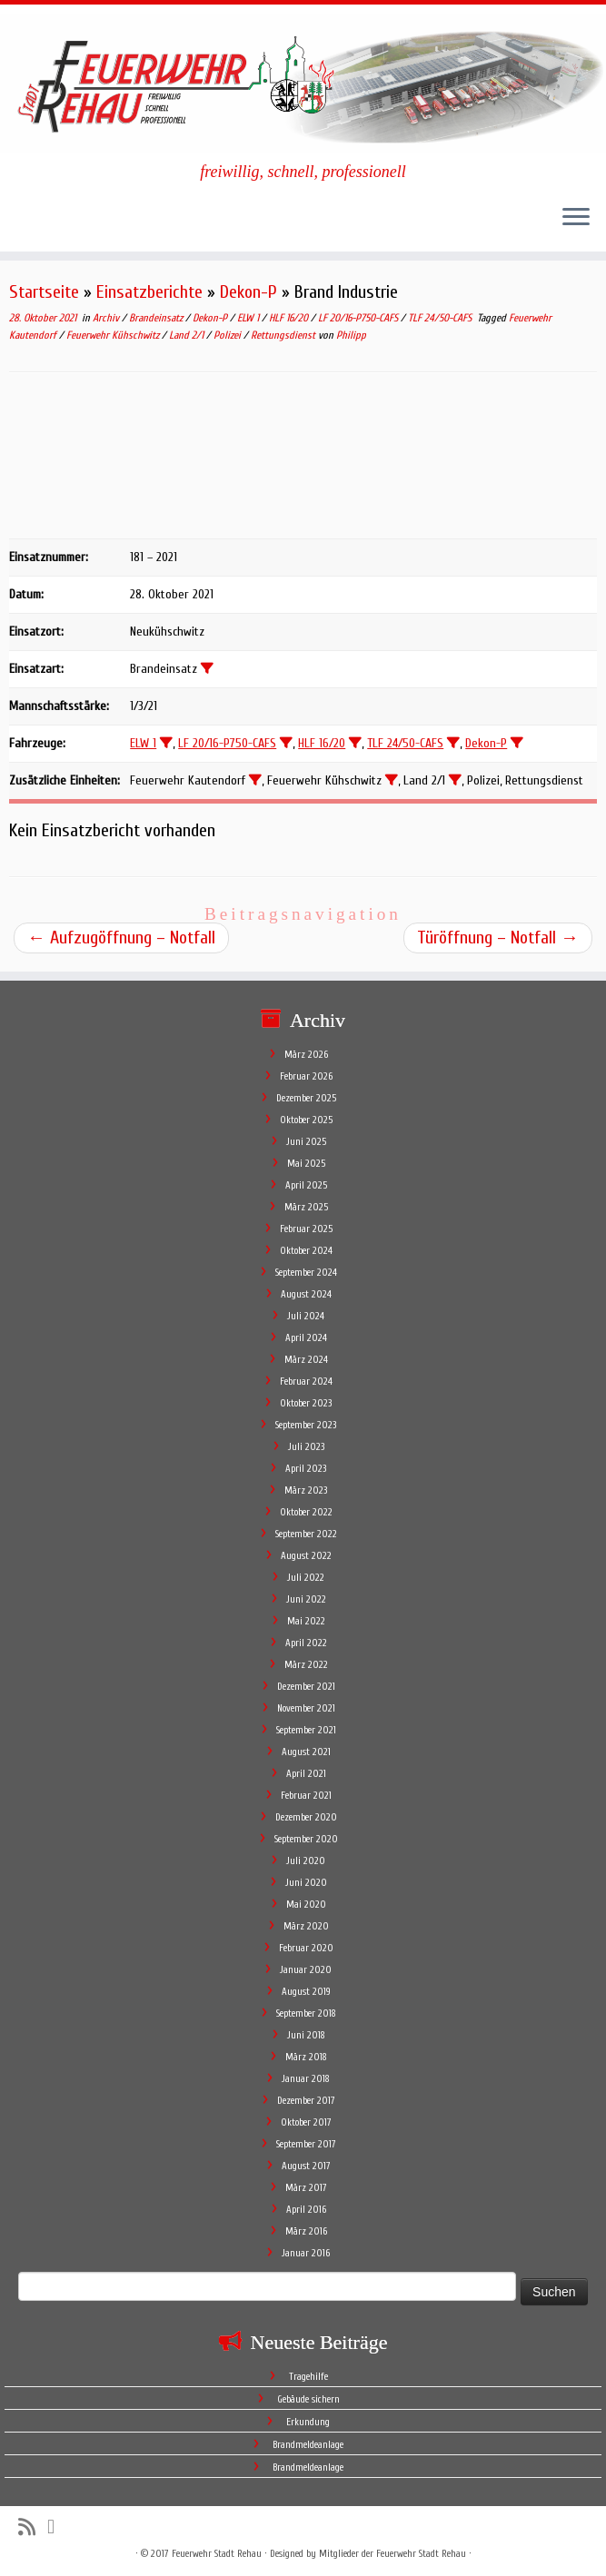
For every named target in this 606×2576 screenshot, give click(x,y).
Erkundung (308, 2422)
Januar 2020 (306, 1970)
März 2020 (306, 1926)
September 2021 (306, 1730)
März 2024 (306, 1360)
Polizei (228, 335)
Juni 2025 (306, 1142)
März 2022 (306, 1665)
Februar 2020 (306, 1948)
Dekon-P (248, 291)
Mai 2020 (306, 1904)
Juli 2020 (305, 1861)
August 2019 (306, 1992)
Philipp (351, 335)
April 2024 (306, 1338)
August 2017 (306, 2166)
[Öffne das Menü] (576, 218)
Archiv (107, 317)
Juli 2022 (305, 1578)
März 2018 (306, 2057)
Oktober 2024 (306, 1251)
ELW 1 (249, 317)
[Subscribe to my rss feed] (32, 2527)
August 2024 (306, 1294)
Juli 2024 (305, 1316)
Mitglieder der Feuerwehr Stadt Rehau (392, 2554)
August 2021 (306, 1752)
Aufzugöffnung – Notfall (121, 937)
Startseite (44, 291)
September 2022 (306, 1534)
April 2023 (305, 1469)
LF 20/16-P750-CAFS (359, 317)
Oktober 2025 (306, 1120)
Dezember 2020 (306, 1817)
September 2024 (306, 1272)
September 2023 (305, 1425)
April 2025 (306, 1185)
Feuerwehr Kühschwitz (114, 335)
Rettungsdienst (284, 335)
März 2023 (305, 1490)
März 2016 (306, 2231)
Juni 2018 (306, 2035)
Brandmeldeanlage (308, 2445)
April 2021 (306, 1774)
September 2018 (306, 2013)
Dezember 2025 (306, 1098)
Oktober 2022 (306, 1512)
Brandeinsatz (157, 317)
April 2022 (306, 1643)
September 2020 (306, 1839)
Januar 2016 (306, 2253)
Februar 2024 (306, 1381)
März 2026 (306, 1055)
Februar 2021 (306, 1795)
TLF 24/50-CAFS (441, 317)
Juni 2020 (306, 1883)
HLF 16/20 (290, 317)
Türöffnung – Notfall (498, 937)
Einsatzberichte (149, 291)
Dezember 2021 (306, 1687)
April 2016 (306, 2210)
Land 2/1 (187, 335)
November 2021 (306, 1708)
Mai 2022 (306, 1621)
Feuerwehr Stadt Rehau (217, 2554)
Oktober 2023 (306, 1403)
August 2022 (306, 1556)
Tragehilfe (308, 2377)
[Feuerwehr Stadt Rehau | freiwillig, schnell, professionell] (303, 83)
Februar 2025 (306, 1229)
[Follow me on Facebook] (56, 2527)
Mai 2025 (306, 1164)
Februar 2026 (306, 1076)
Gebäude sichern (308, 2399)
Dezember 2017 (306, 2101)
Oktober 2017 (306, 2122)
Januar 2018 (306, 2079)
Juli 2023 (306, 1447)
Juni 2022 (306, 1599)
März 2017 (306, 2188)
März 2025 (306, 1207)
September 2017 (306, 2144)
